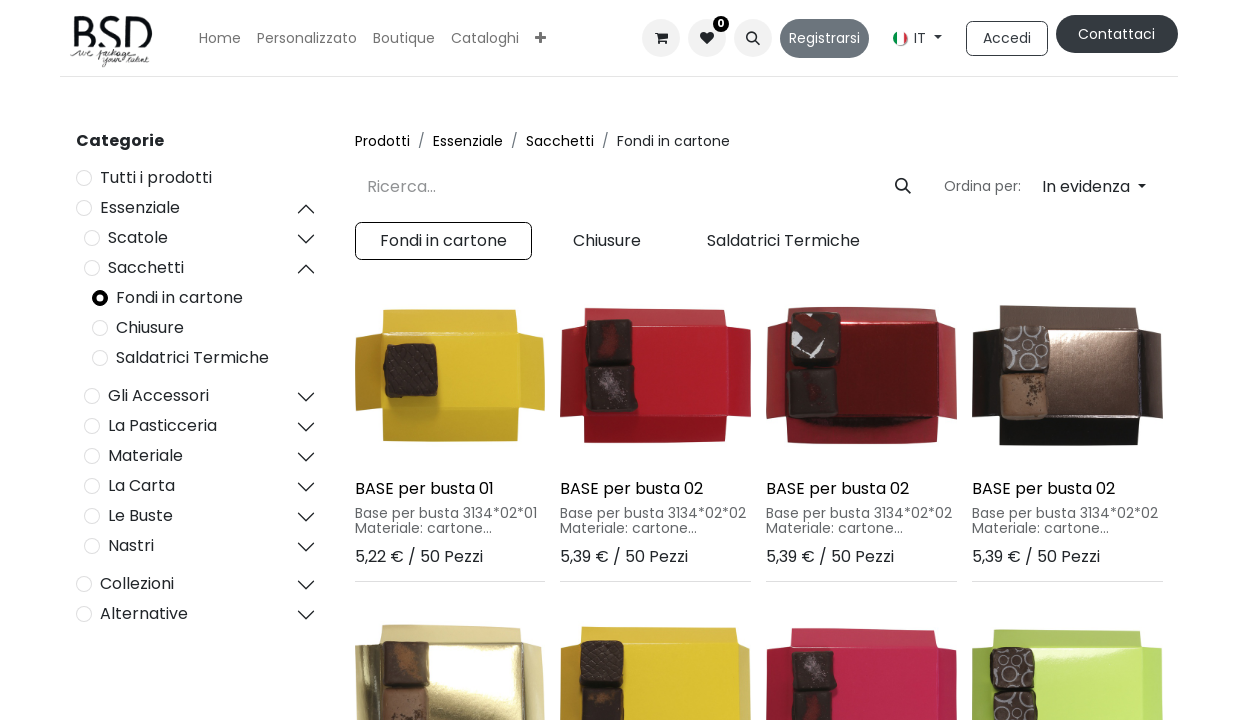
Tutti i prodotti (156, 177)
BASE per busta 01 (424, 488)
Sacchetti (146, 267)
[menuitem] (220, 38)
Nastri (131, 545)
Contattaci (1116, 34)
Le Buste (140, 515)
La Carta (141, 485)
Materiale (145, 455)
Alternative (144, 613)
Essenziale (140, 207)
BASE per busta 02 (631, 488)
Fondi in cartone (179, 297)
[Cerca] (903, 187)
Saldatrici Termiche (192, 357)
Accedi (1007, 38)
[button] (753, 38)
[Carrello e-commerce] (661, 38)
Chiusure (150, 327)
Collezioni (137, 583)
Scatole (138, 237)
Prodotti (382, 141)
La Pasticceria (162, 425)
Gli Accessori (158, 395)
